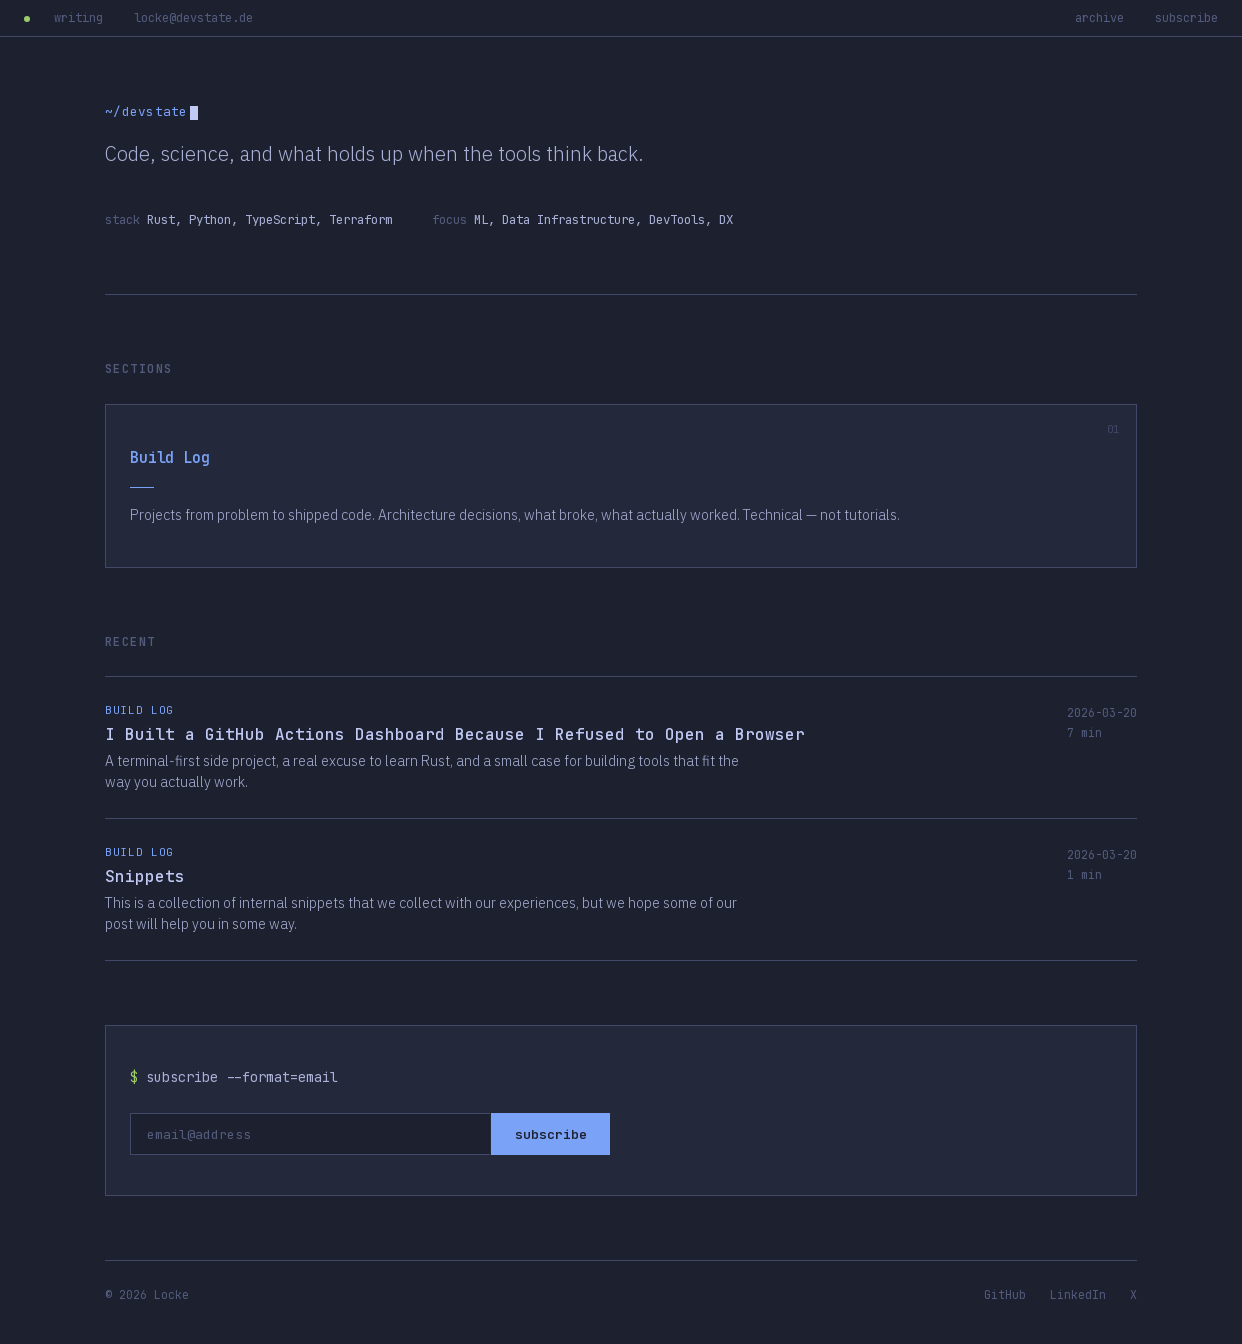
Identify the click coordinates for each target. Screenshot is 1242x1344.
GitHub (1005, 1294)
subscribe (1186, 18)
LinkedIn (1078, 1294)
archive (1099, 18)
